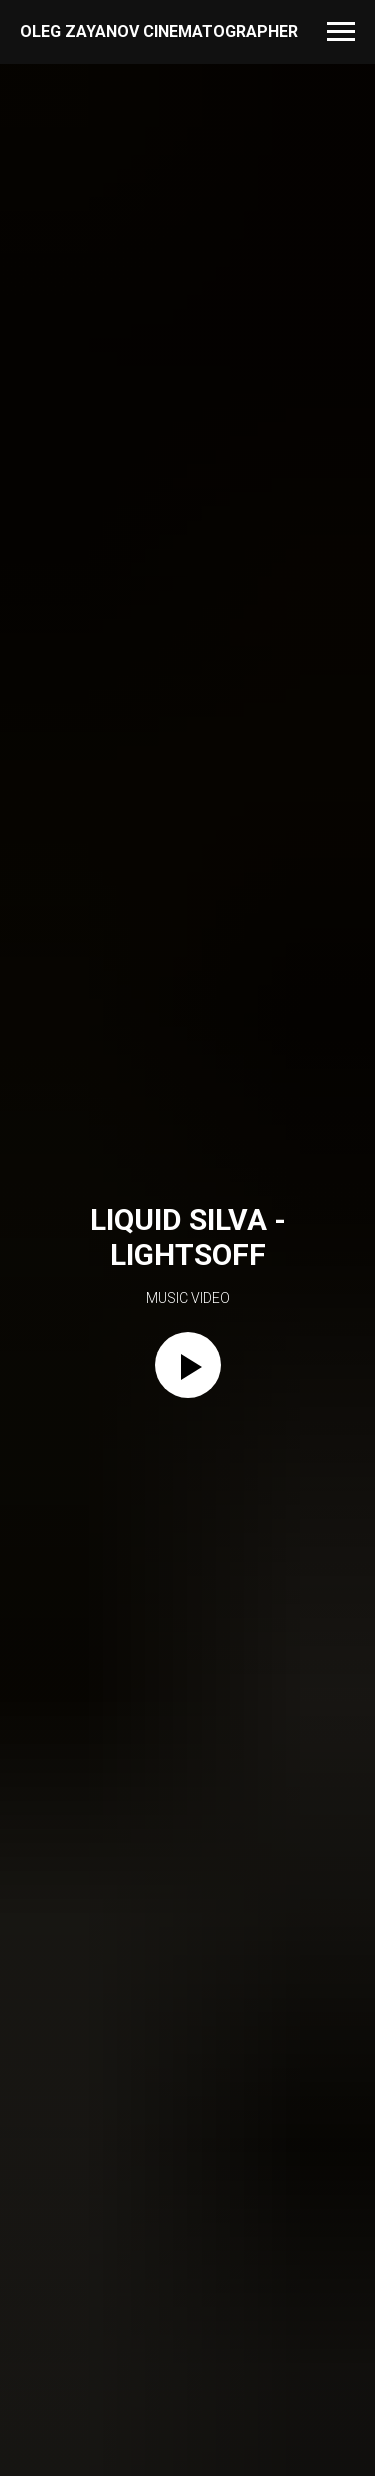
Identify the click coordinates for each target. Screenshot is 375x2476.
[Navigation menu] (341, 32)
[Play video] (188, 1365)
